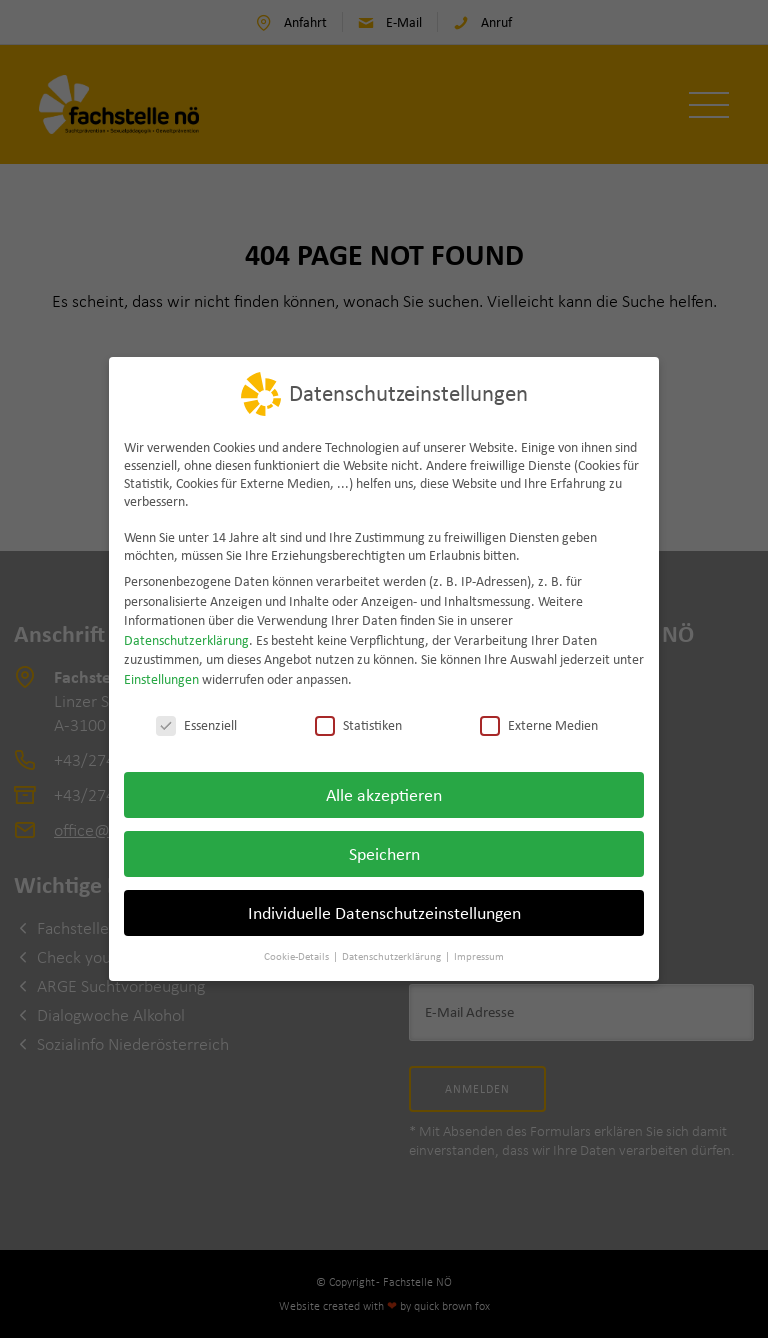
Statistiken (358, 723)
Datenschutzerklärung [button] (392, 955)
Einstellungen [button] (161, 677)
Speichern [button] (384, 852)
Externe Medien (539, 723)
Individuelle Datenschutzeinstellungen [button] (384, 911)
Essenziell (196, 723)
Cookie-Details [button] (297, 955)
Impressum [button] (479, 955)
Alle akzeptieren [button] (384, 793)
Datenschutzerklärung (186, 638)
